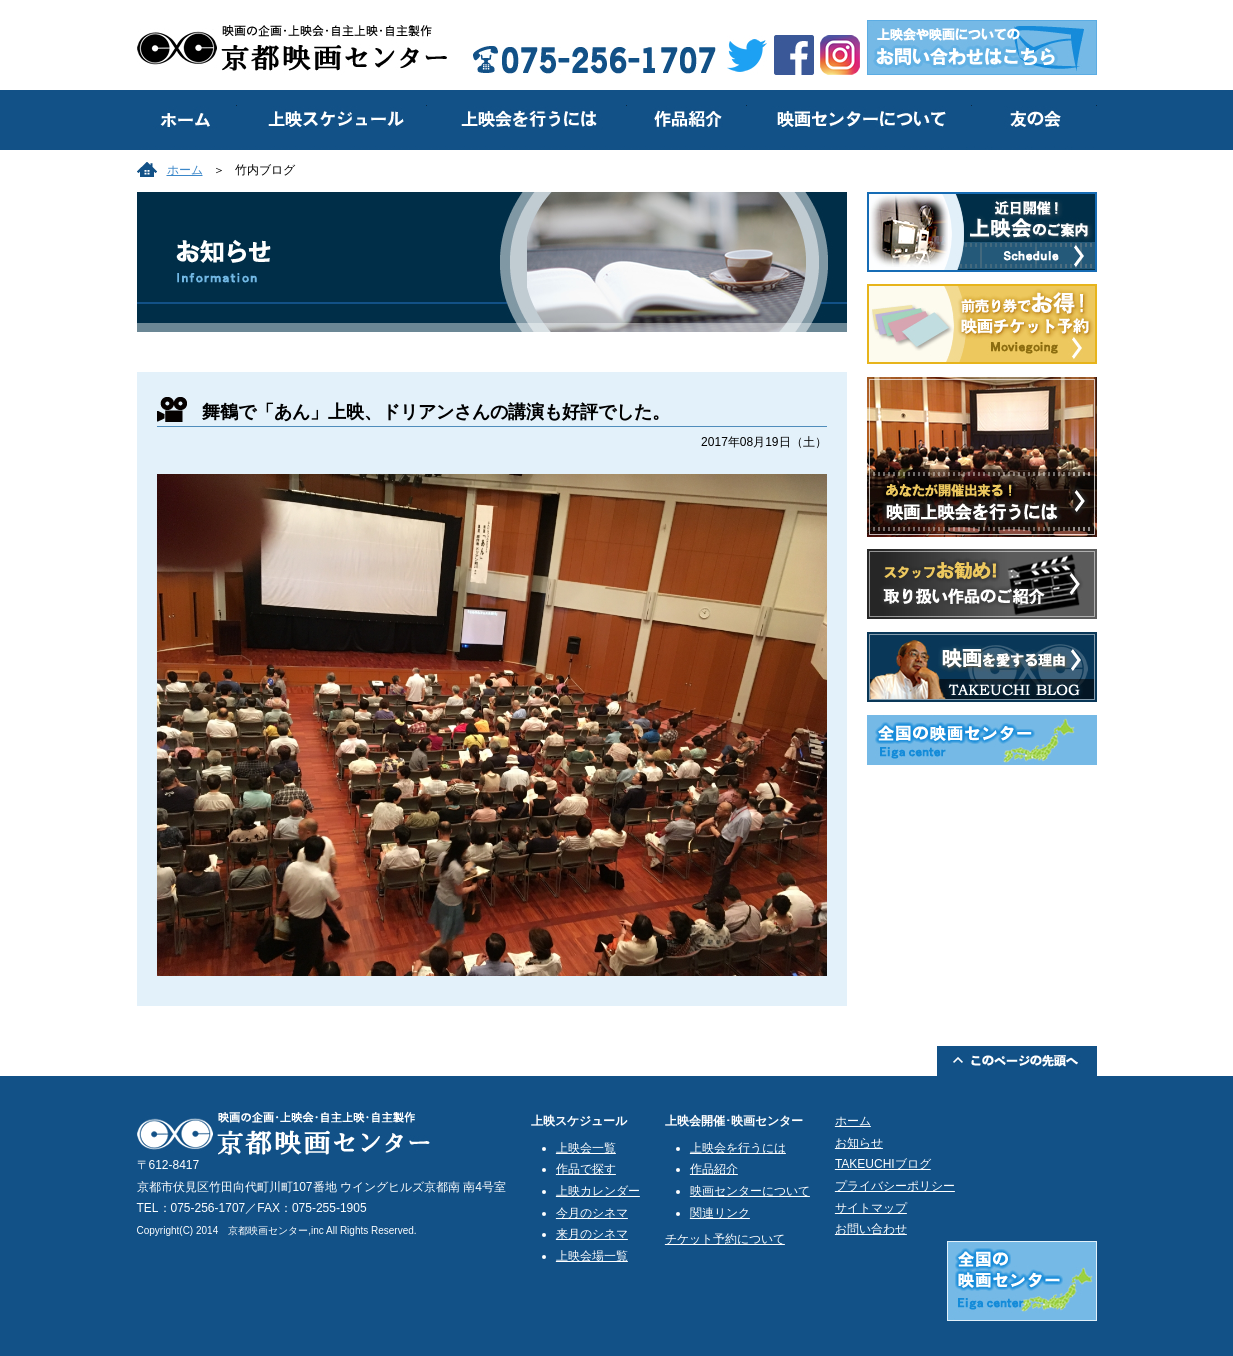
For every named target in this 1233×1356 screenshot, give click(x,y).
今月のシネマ (592, 1213)
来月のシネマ (592, 1234)
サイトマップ (871, 1208)
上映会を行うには (527, 120)
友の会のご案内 (1034, 120)
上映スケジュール (332, 120)
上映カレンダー (598, 1191)
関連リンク (720, 1213)
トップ (187, 120)
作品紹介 (687, 120)
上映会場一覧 (592, 1256)
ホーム (185, 170)
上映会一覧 (586, 1148)
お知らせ (859, 1143)
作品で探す (586, 1169)
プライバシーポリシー (895, 1186)
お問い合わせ (871, 1229)
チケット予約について (725, 1239)
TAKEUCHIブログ (883, 1164)
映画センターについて (859, 120)
